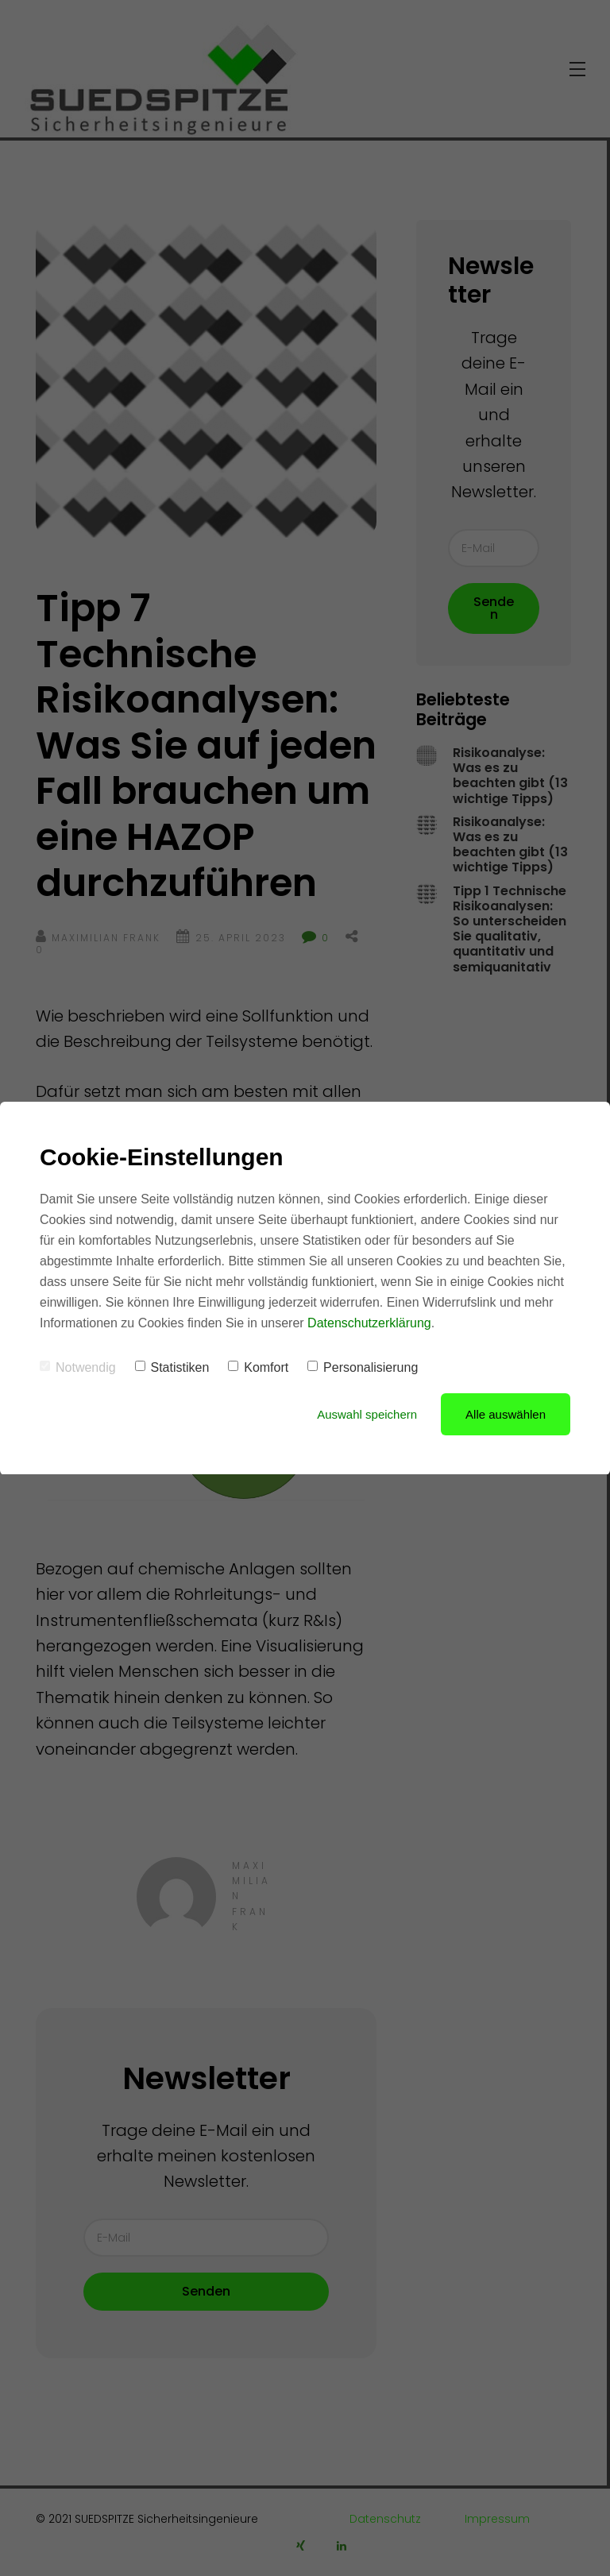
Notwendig (78, 1367)
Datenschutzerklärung (369, 1323)
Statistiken (172, 1367)
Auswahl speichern (367, 1414)
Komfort (258, 1367)
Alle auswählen (505, 1414)
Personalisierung (362, 1367)
